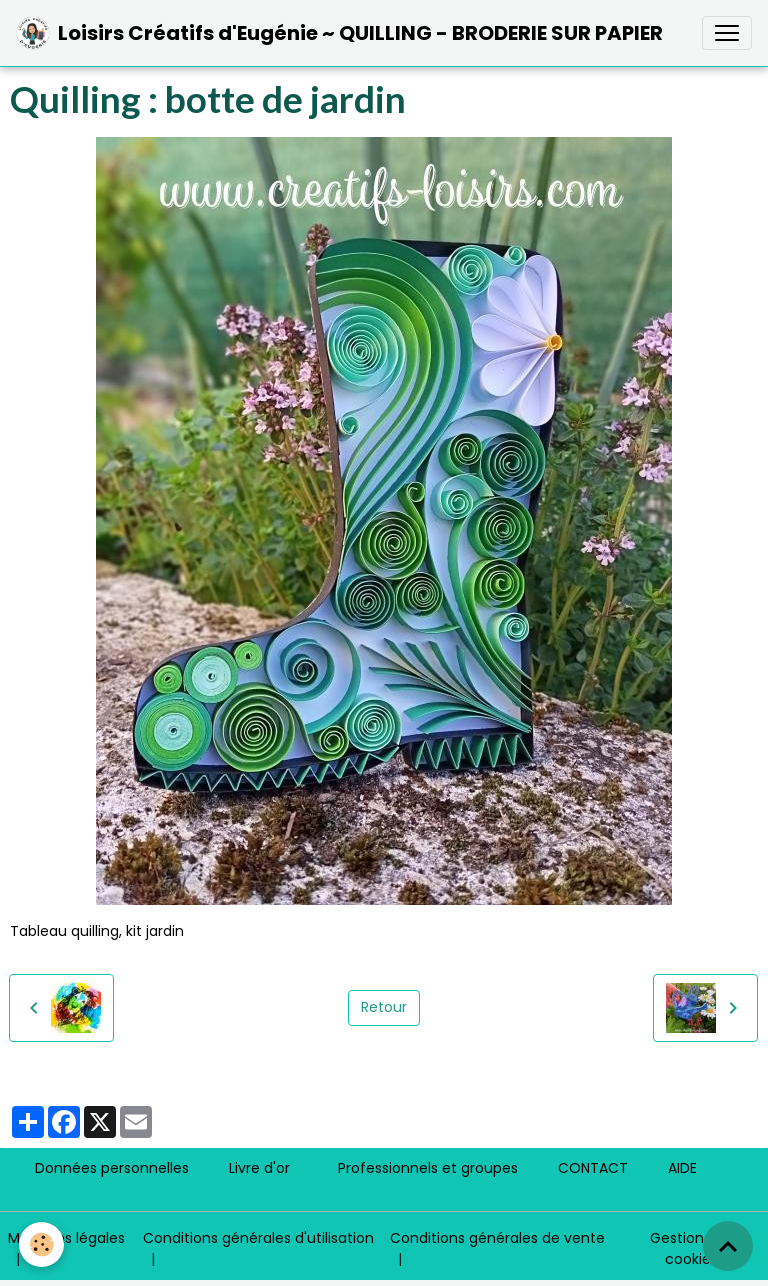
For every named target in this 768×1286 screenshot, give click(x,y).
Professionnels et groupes (428, 1168)
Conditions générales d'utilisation (258, 1238)
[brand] (339, 33)
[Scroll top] (728, 1246)
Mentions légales (66, 1238)
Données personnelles (112, 1168)
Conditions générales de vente (497, 1238)
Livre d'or (259, 1168)
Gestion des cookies (691, 1248)
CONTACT (593, 1168)
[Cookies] (42, 1244)
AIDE (682, 1168)
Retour (384, 1007)
